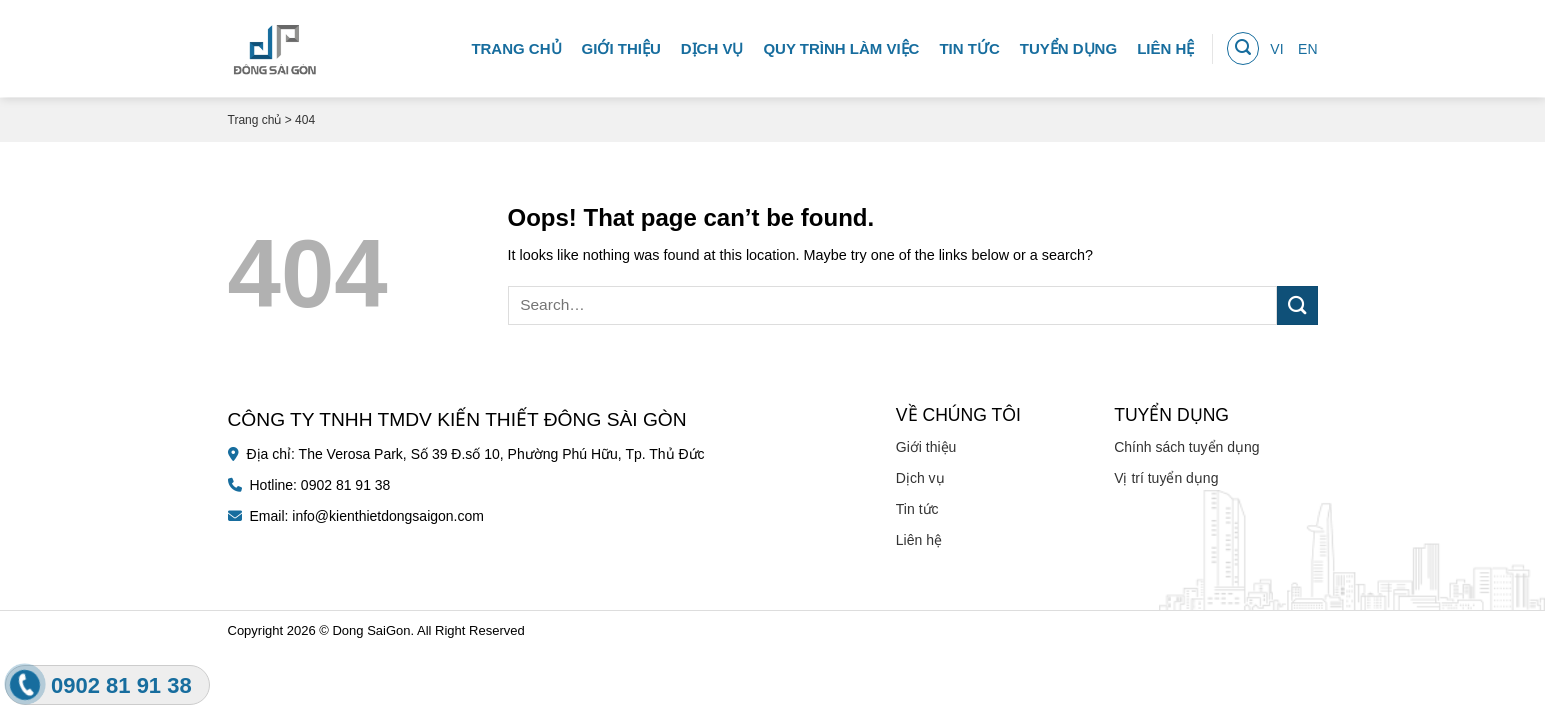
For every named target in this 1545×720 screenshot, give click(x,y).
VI (1276, 45)
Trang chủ (516, 44)
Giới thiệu (621, 44)
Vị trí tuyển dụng (1166, 478)
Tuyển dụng (1068, 44)
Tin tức (969, 44)
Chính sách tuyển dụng (1186, 447)
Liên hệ (1165, 44)
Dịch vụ (712, 44)
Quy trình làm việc (841, 44)
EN (1307, 45)
